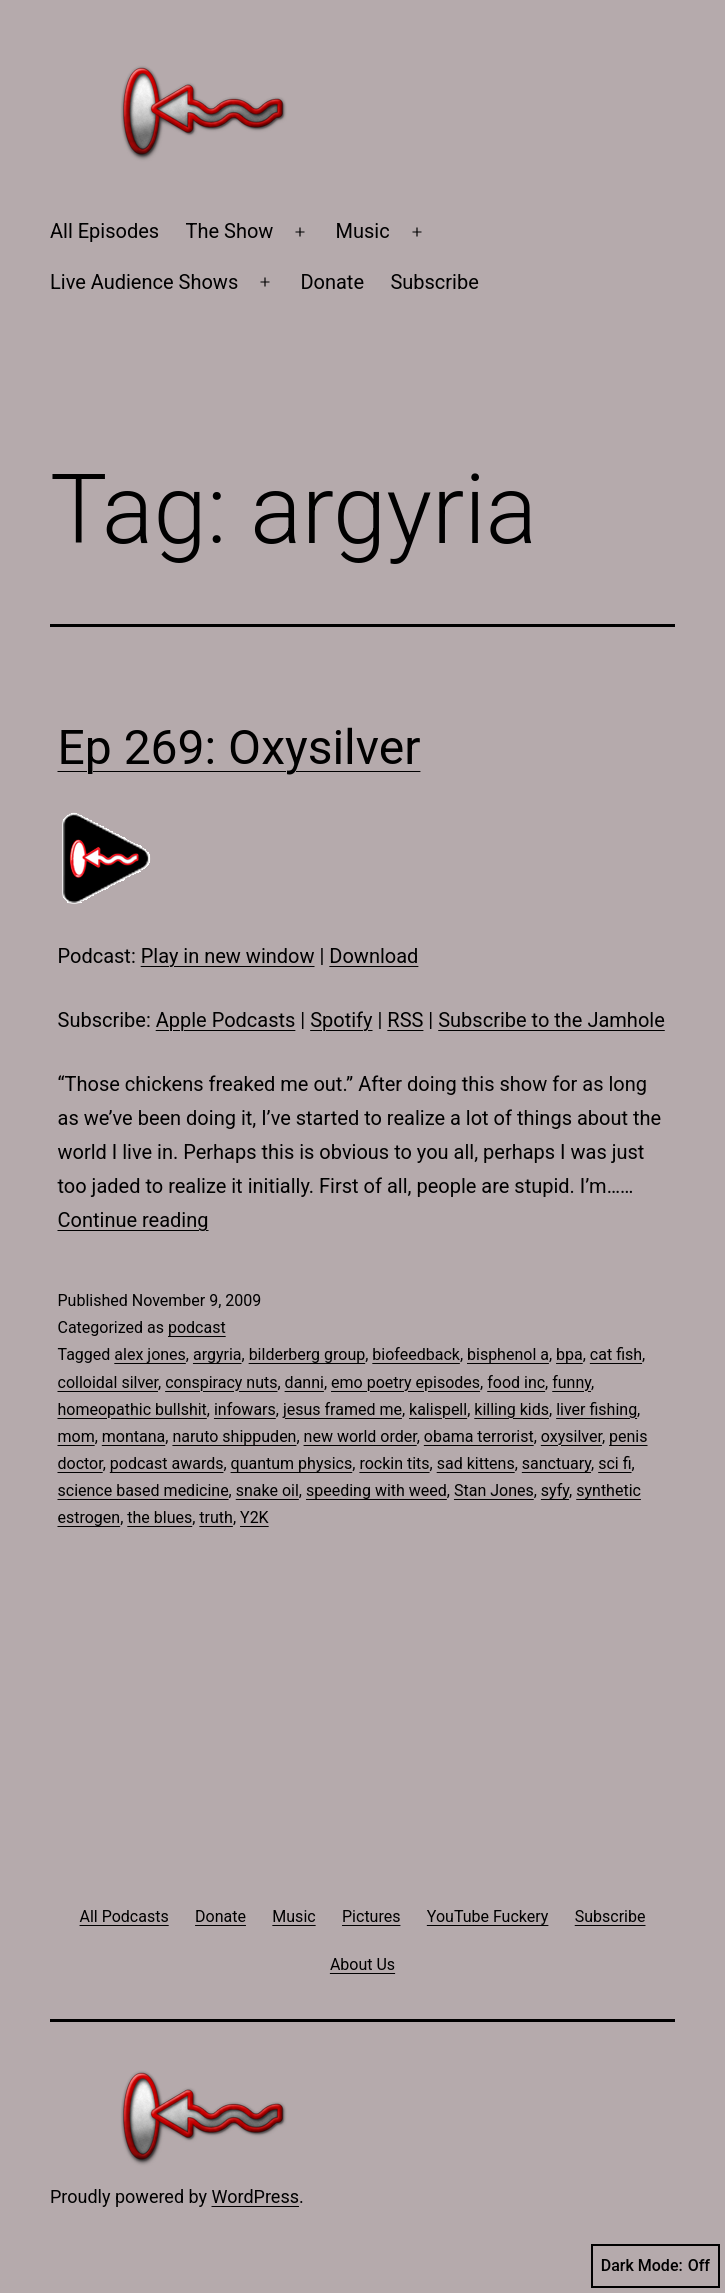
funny (571, 1382)
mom (76, 1436)
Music (363, 231)
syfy (555, 1490)
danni (304, 1382)
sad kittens (476, 1463)
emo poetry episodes (405, 1382)
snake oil (267, 1490)
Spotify (341, 1020)
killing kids (511, 1409)
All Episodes (104, 231)
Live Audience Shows (144, 282)
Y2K (254, 1517)
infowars (245, 1409)
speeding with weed (376, 1490)
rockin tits (394, 1463)
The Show (230, 231)
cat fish (616, 1354)
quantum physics (292, 1463)
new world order (360, 1436)
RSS (405, 1020)
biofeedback (416, 1354)
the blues (159, 1517)
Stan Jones (494, 1490)
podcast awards (167, 1463)
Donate (332, 282)
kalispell (438, 1409)
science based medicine (143, 1490)
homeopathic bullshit (132, 1409)
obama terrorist (479, 1436)
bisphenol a (508, 1354)
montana (133, 1436)
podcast (197, 1327)
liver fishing (596, 1409)
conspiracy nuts (221, 1382)
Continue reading (133, 1220)
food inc (516, 1382)
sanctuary (556, 1463)
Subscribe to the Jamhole (551, 1020)
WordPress (255, 2196)
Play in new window (228, 956)
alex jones (150, 1354)
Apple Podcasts (226, 1020)
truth (216, 1517)
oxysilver (571, 1436)
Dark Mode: (655, 2266)
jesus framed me (342, 1409)
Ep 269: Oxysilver (239, 747)
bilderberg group (307, 1354)
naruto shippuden (234, 1436)
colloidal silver (108, 1382)
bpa (569, 1354)
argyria (217, 1354)
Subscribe (434, 282)
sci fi (614, 1463)
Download (373, 956)
